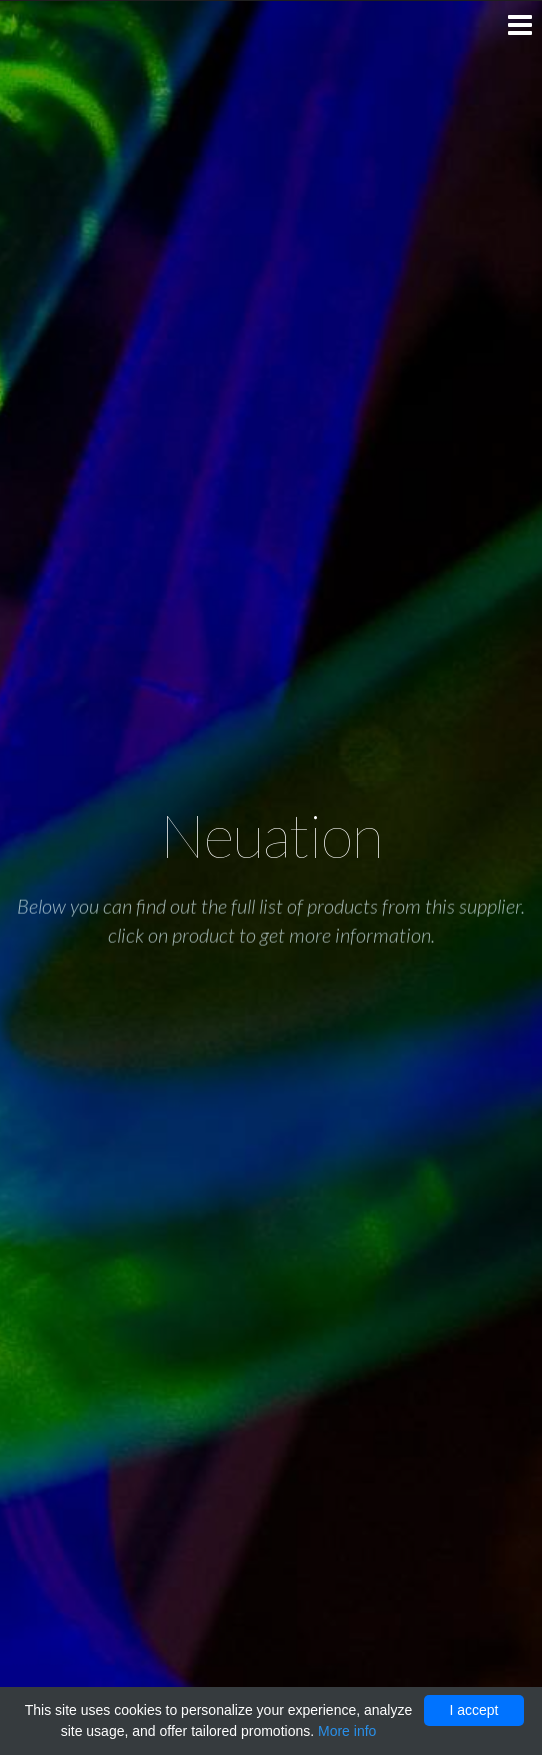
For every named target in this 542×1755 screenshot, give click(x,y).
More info (347, 1731)
